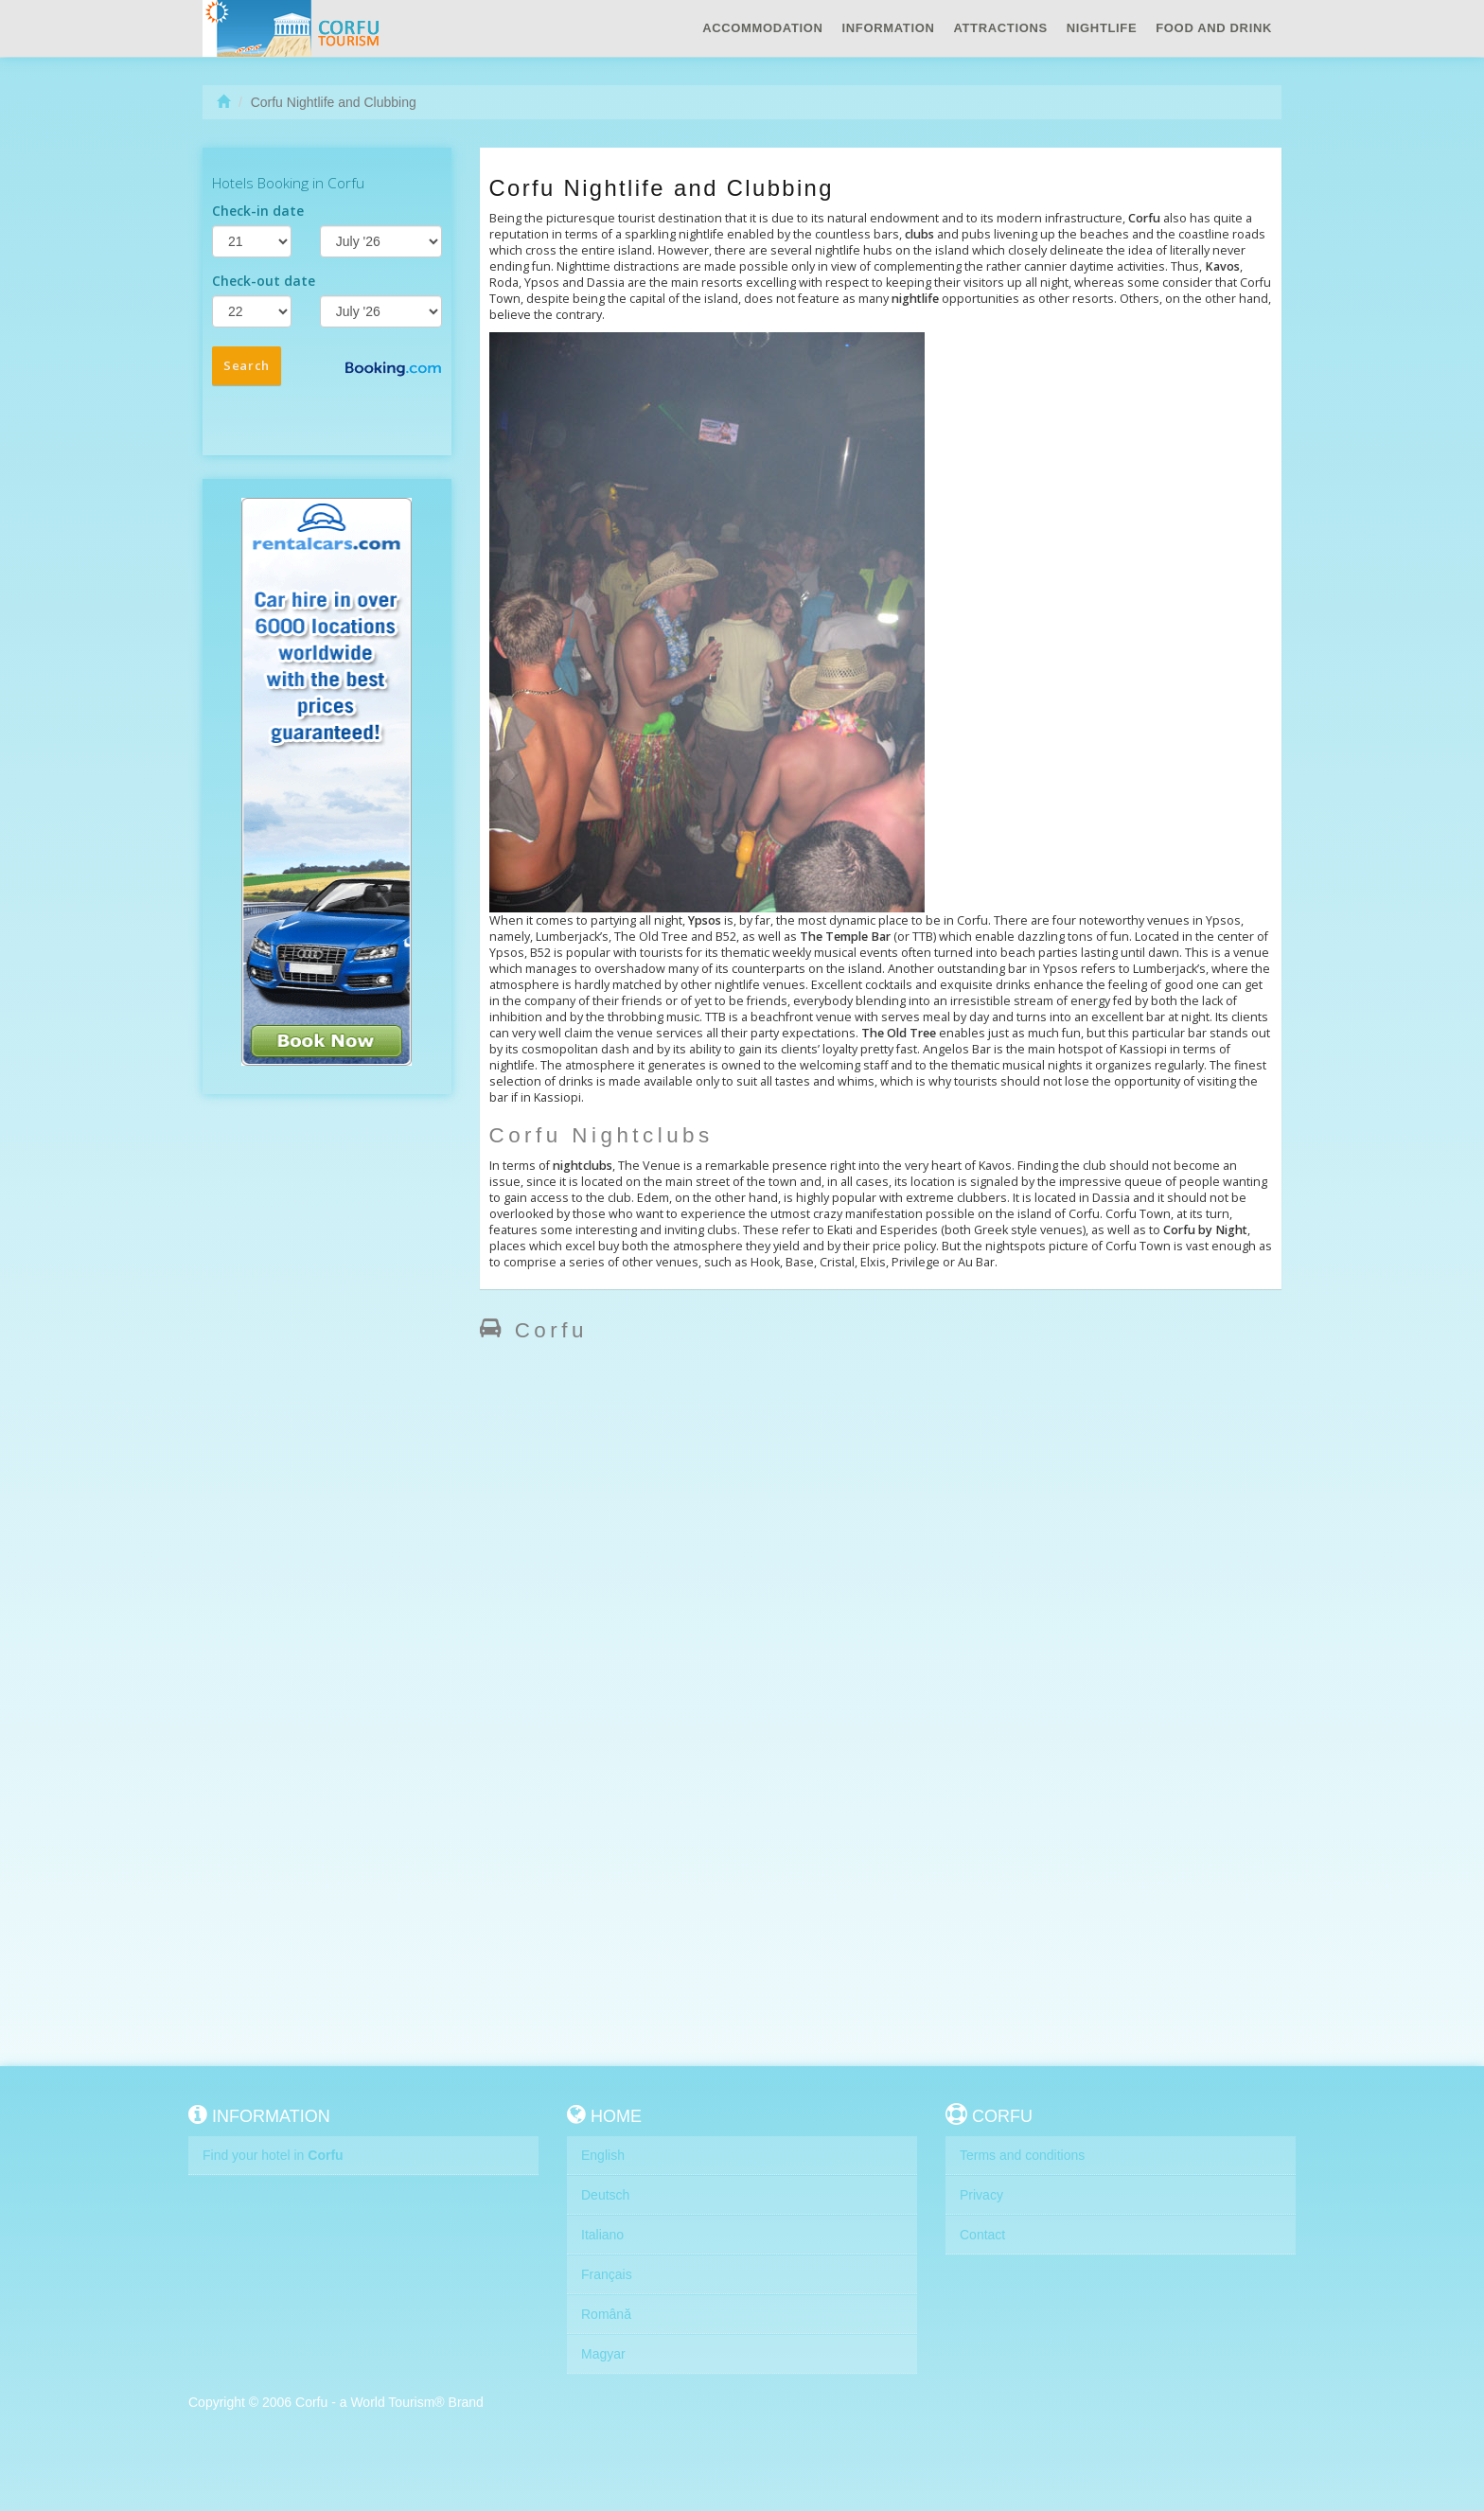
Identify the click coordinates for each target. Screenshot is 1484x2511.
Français (606, 2274)
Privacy (981, 2194)
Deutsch (605, 2194)
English (603, 2155)
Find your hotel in (273, 2155)
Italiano (602, 2234)
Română (606, 2314)
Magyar (603, 2353)
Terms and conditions (1022, 2155)
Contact (982, 2234)
